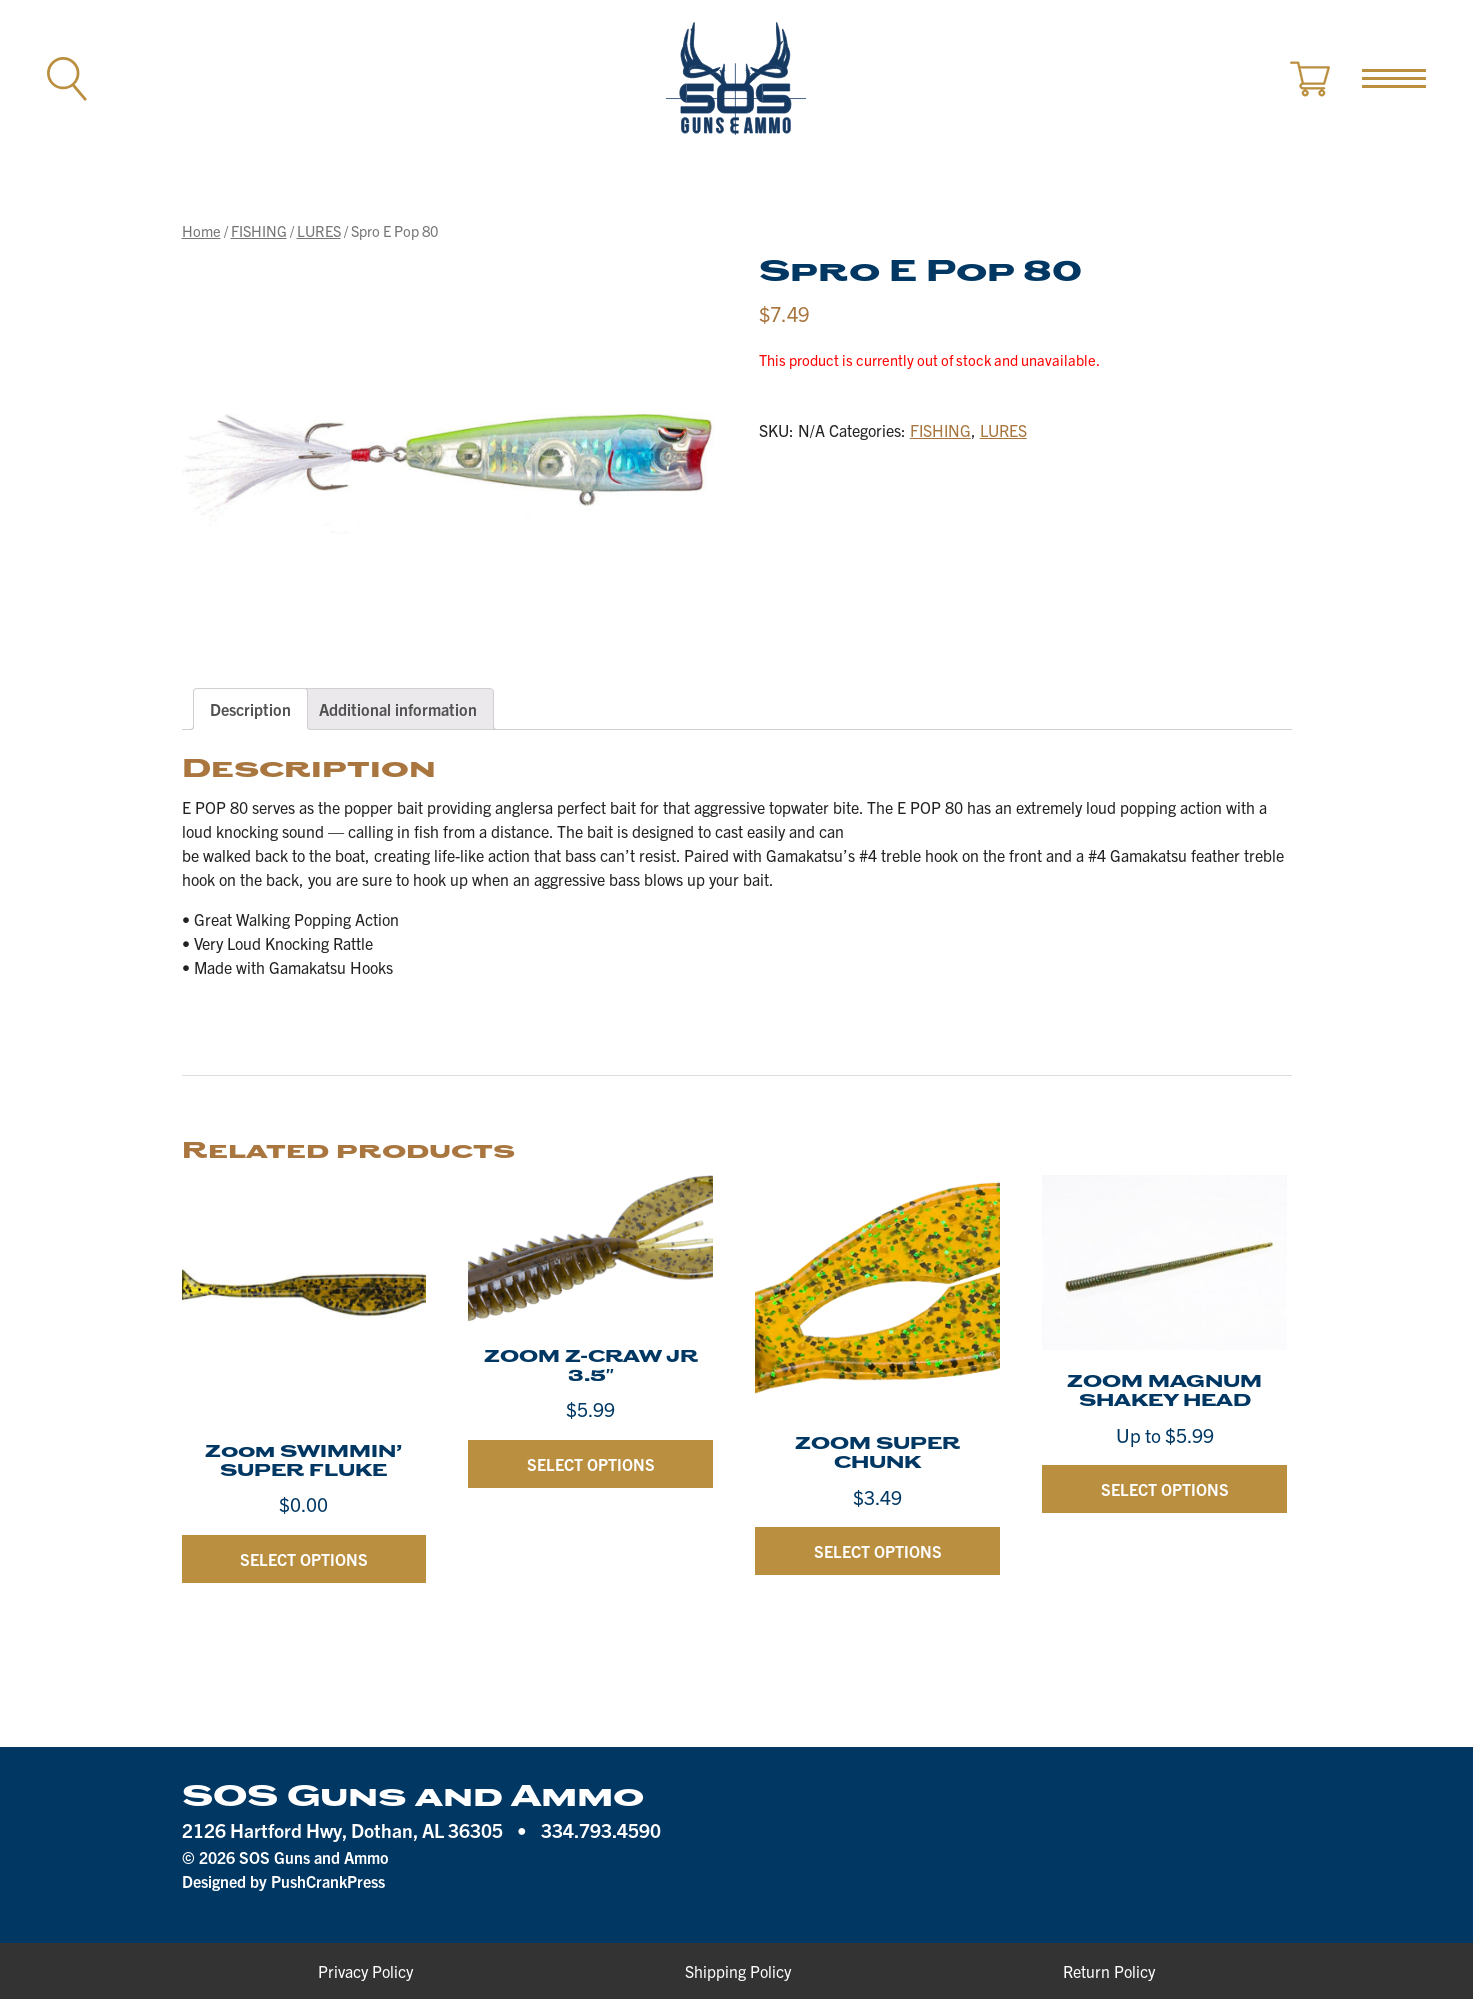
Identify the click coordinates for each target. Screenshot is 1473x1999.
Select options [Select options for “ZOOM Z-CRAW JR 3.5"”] (591, 1464)
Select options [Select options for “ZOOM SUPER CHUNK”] (878, 1551)
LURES (319, 230)
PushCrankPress (328, 1881)
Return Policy (1109, 1971)
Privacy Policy (365, 1971)
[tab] (250, 709)
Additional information (398, 709)
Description (250, 709)
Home (201, 230)
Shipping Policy (738, 1971)
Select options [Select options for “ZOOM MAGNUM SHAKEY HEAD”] (1165, 1489)
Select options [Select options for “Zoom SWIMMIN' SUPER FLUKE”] (304, 1559)
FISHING (259, 230)
